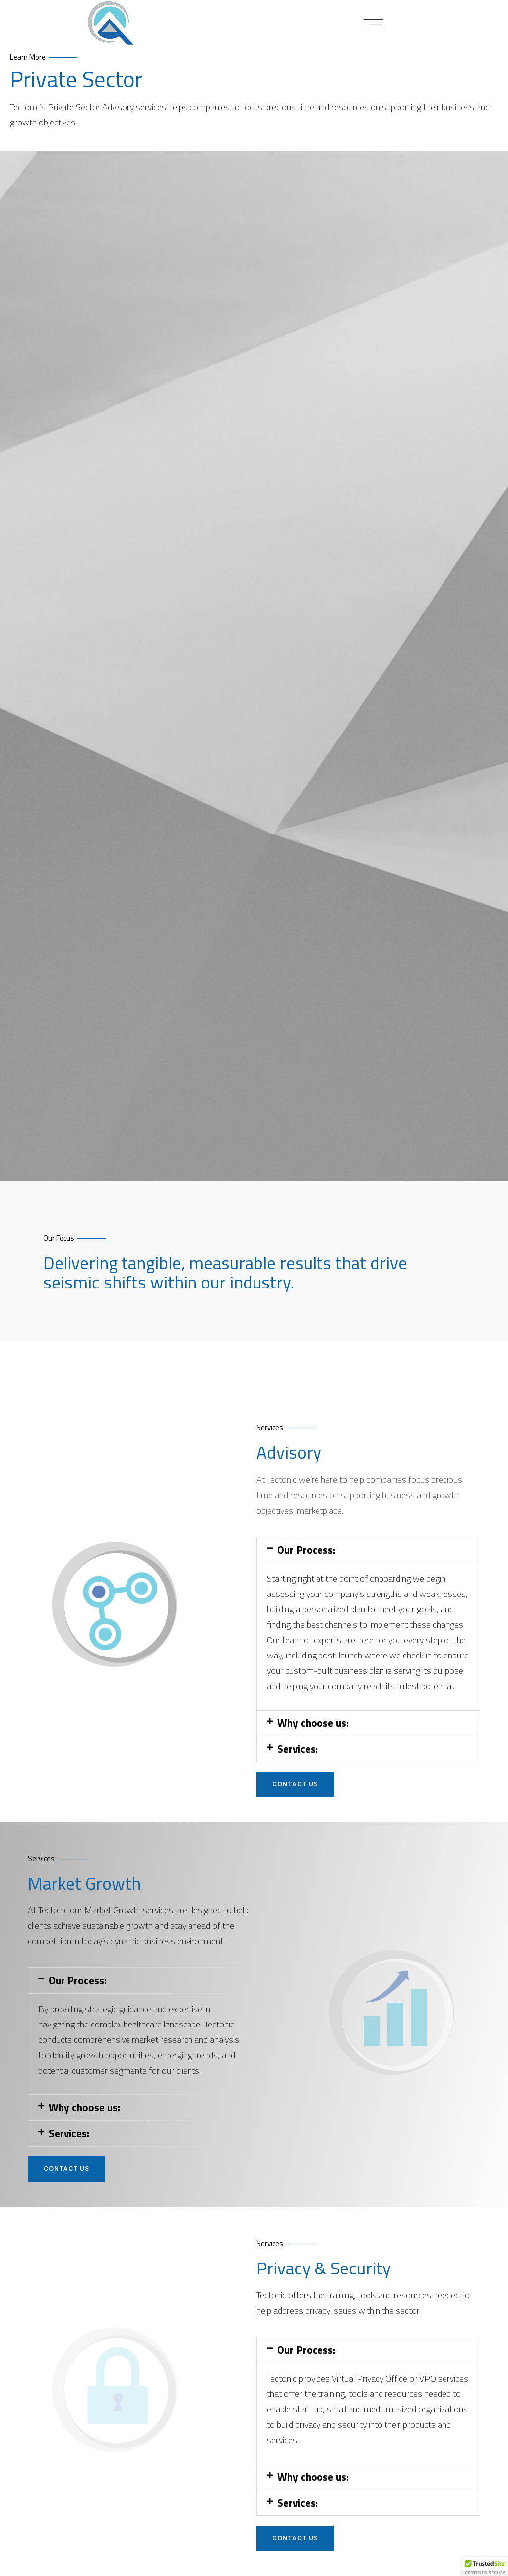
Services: (297, 1755)
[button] (374, 22)
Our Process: (306, 1556)
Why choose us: (313, 1729)
